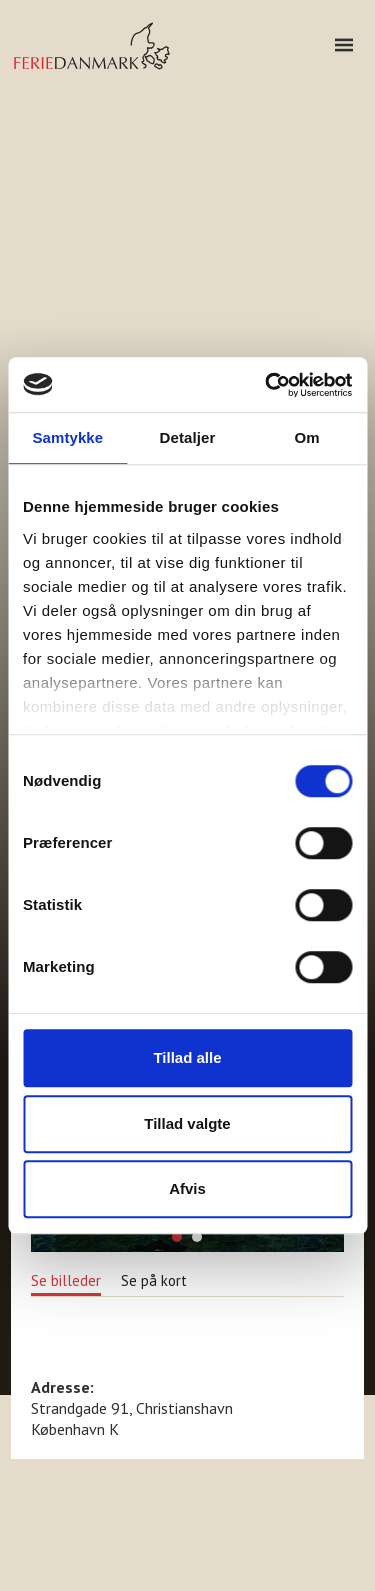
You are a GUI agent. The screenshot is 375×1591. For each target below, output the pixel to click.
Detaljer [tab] (188, 437)
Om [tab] (307, 437)
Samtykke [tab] (67, 437)
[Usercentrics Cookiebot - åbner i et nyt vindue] (267, 385)
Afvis (187, 1188)
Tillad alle (187, 1057)
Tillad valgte (187, 1123)
